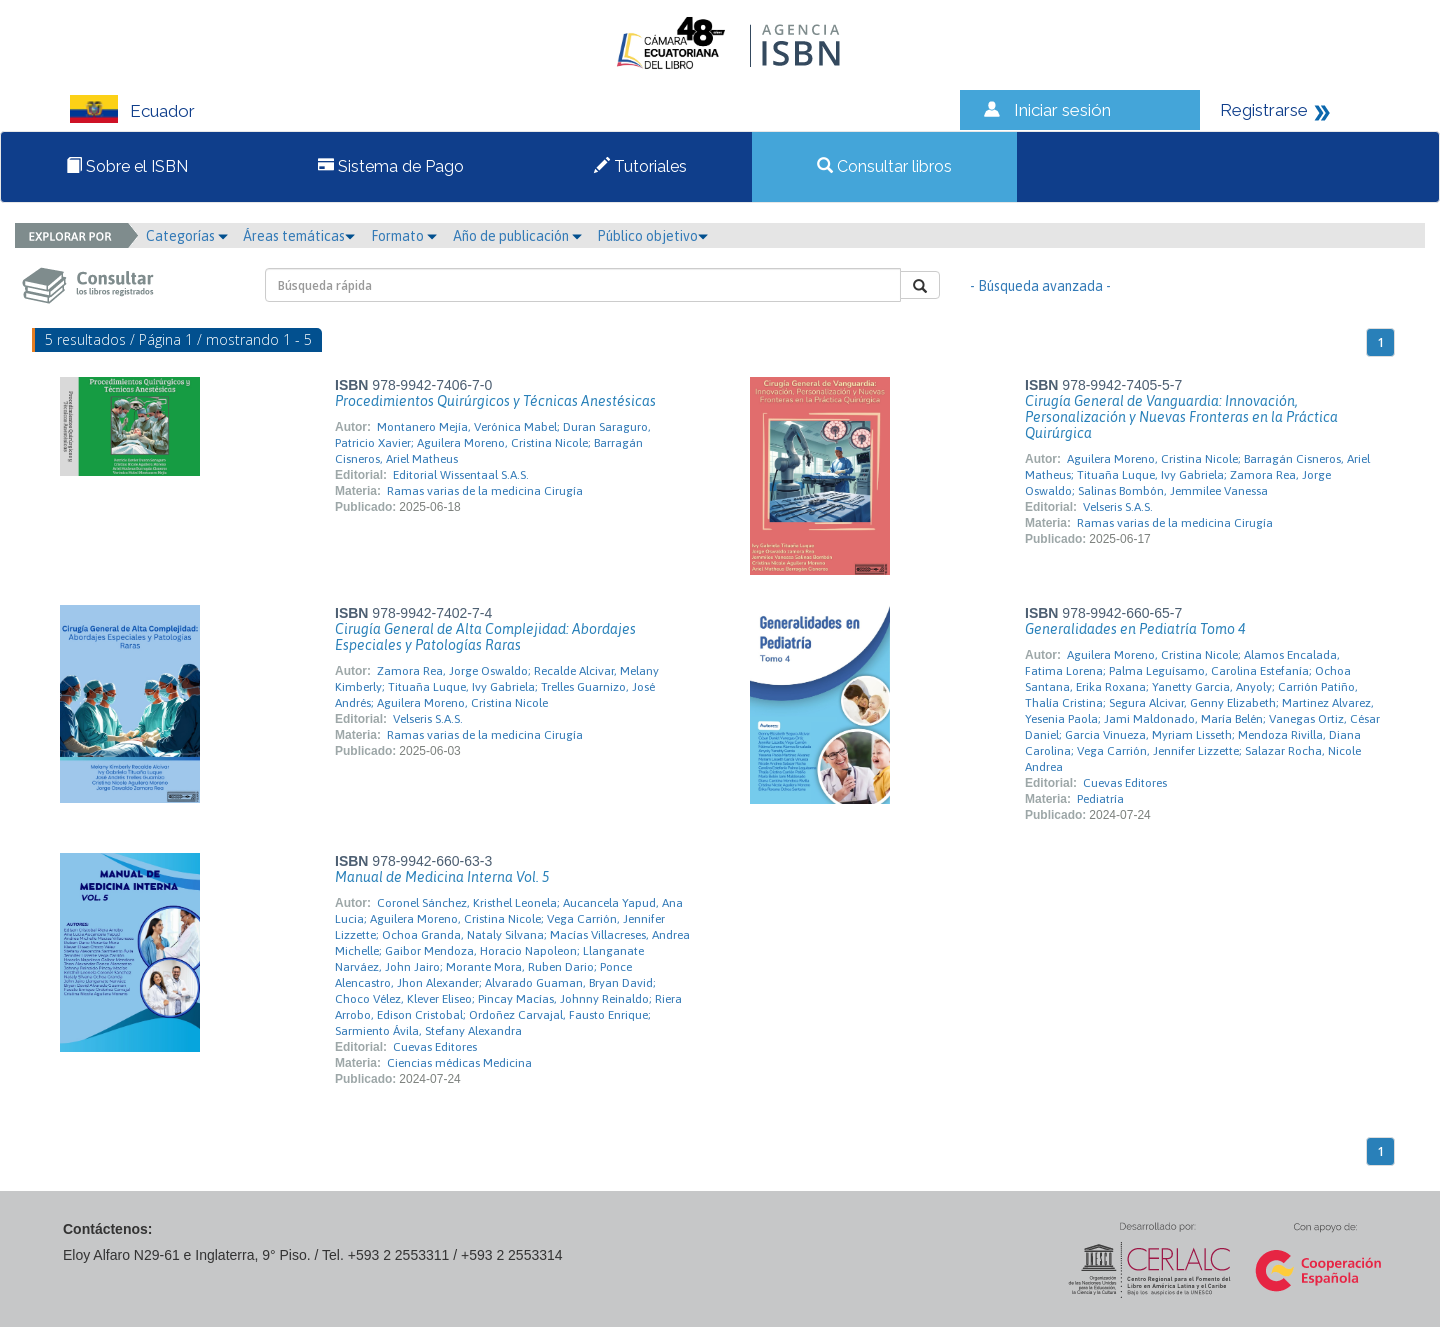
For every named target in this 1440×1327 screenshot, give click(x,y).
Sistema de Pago (391, 166)
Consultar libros (884, 166)
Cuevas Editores (1125, 783)
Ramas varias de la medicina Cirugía (485, 491)
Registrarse (1264, 110)
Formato (404, 236)
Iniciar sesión (1062, 110)
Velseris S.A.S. (1118, 507)
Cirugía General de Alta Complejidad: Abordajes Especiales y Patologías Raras (485, 637)
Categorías (187, 236)
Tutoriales (640, 166)
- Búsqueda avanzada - (1040, 286)
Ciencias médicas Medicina (459, 1063)
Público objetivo (652, 236)
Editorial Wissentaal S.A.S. (461, 475)
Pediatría (1100, 799)
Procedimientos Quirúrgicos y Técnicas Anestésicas (495, 401)
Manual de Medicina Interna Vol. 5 (442, 877)
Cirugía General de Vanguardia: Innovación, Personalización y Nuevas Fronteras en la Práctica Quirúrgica (1181, 417)
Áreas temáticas (299, 236)
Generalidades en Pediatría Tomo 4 (1135, 629)
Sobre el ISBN (127, 166)
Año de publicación (517, 236)
